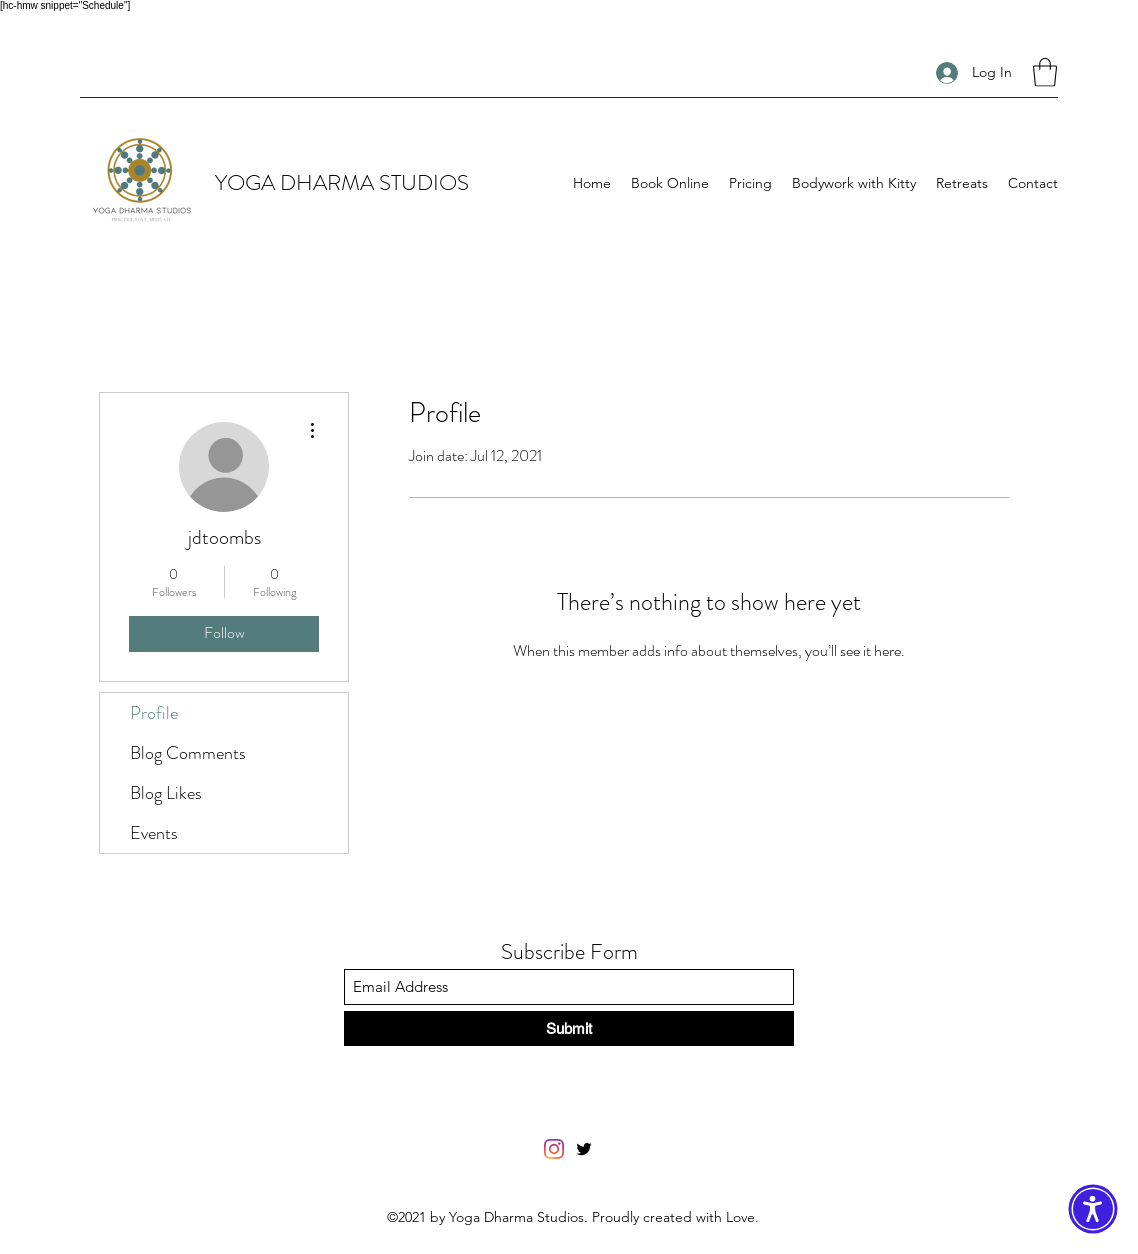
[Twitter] (584, 1149)
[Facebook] (554, 1149)
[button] (1045, 72)
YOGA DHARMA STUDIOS (342, 182)
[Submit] (569, 1028)
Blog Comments (188, 753)
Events (154, 833)
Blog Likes (166, 793)
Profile (154, 713)
